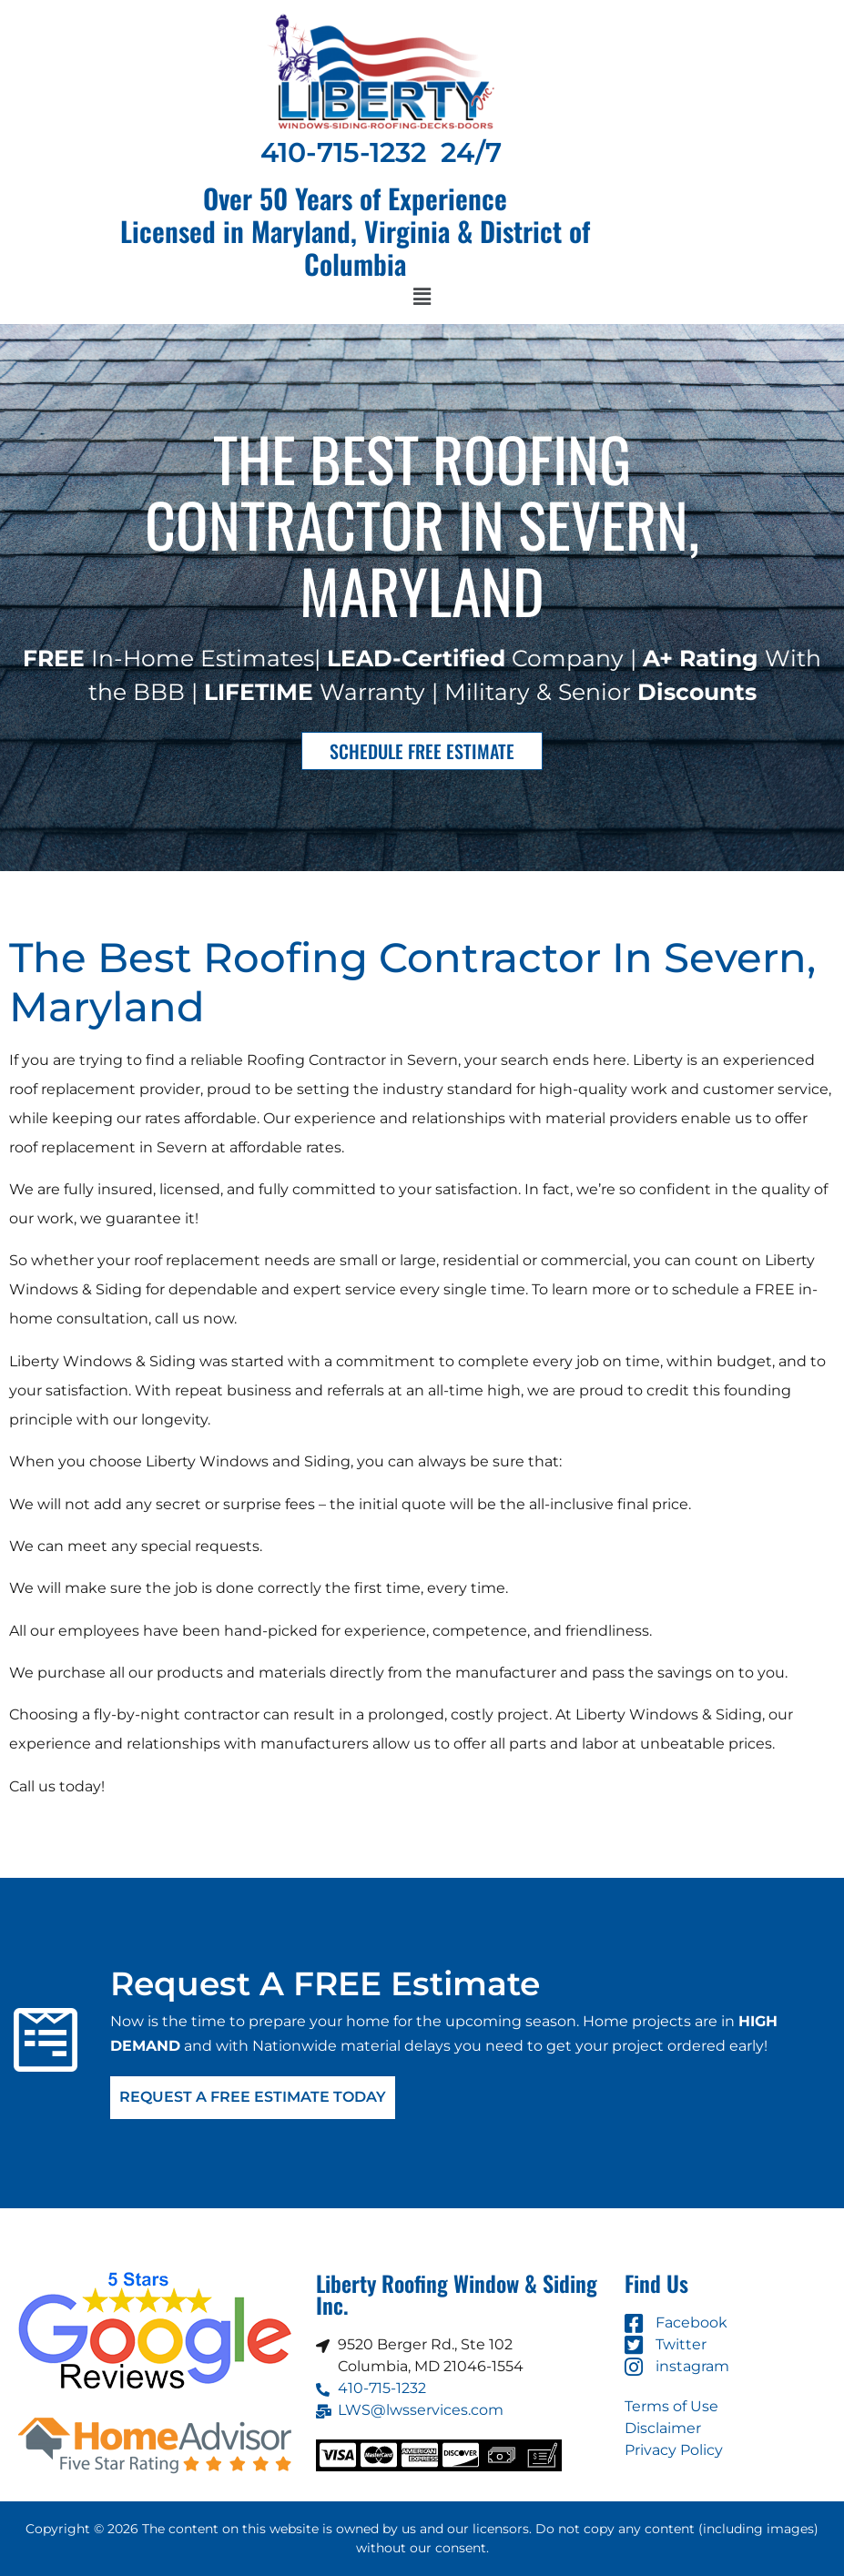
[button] (421, 297)
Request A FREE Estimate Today (252, 2097)
